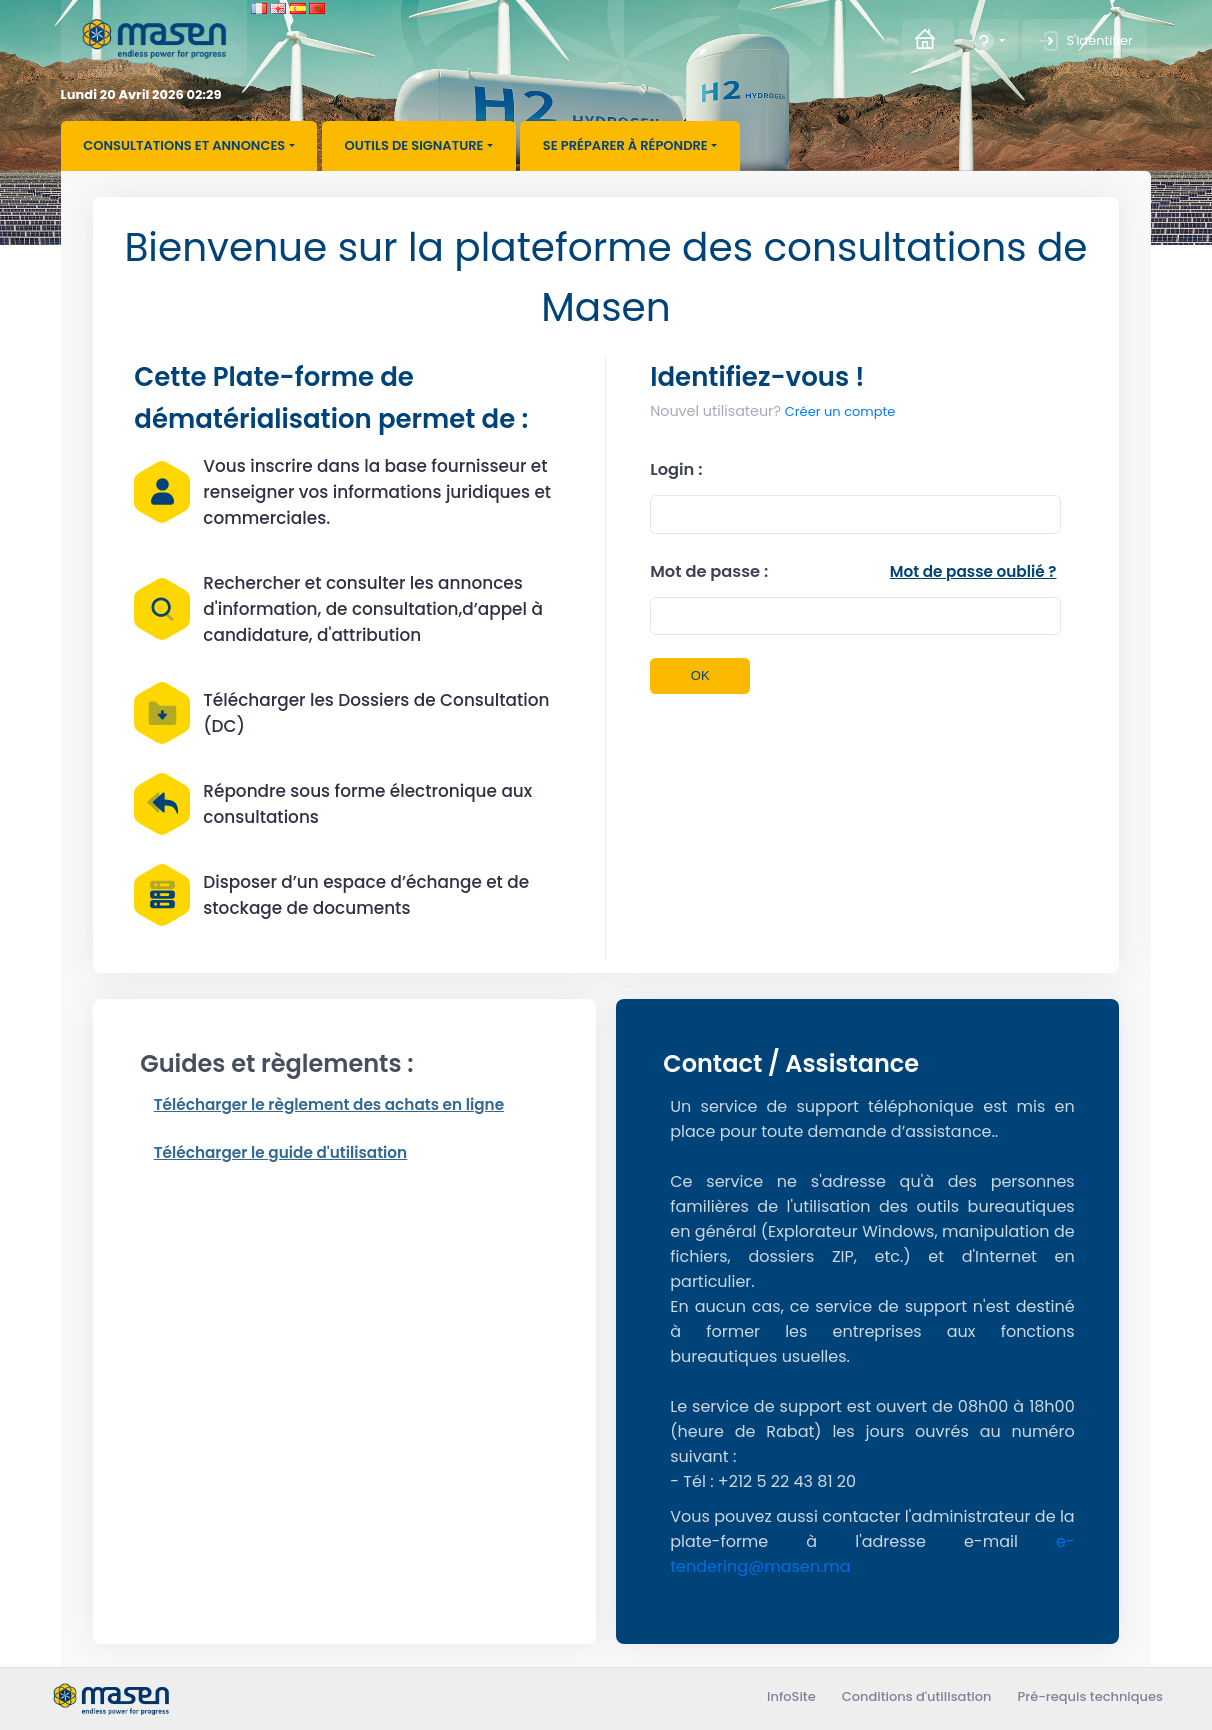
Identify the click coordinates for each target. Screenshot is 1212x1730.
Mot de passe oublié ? (973, 571)
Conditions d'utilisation (917, 1696)
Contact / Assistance (791, 1063)
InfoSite (791, 1696)
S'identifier (1084, 41)
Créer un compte (772, 411)
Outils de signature (414, 145)
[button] (988, 40)
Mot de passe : (709, 571)
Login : (676, 469)
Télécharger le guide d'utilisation (280, 1152)
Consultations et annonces (184, 145)
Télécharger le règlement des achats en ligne (329, 1104)
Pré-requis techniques (1090, 1696)
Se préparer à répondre (625, 145)
